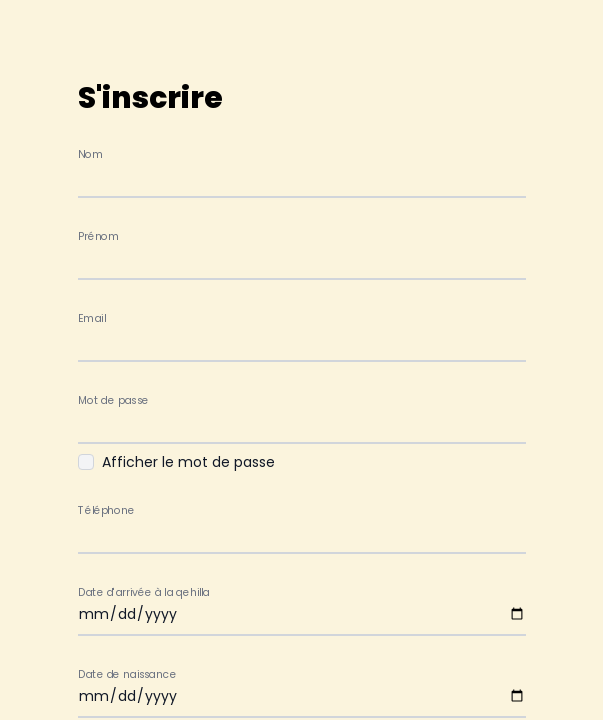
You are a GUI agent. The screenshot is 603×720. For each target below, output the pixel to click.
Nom (90, 154)
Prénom (98, 236)
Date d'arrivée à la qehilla (144, 592)
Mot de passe (113, 400)
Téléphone (106, 510)
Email (92, 318)
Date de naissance (127, 674)
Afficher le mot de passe (188, 462)
